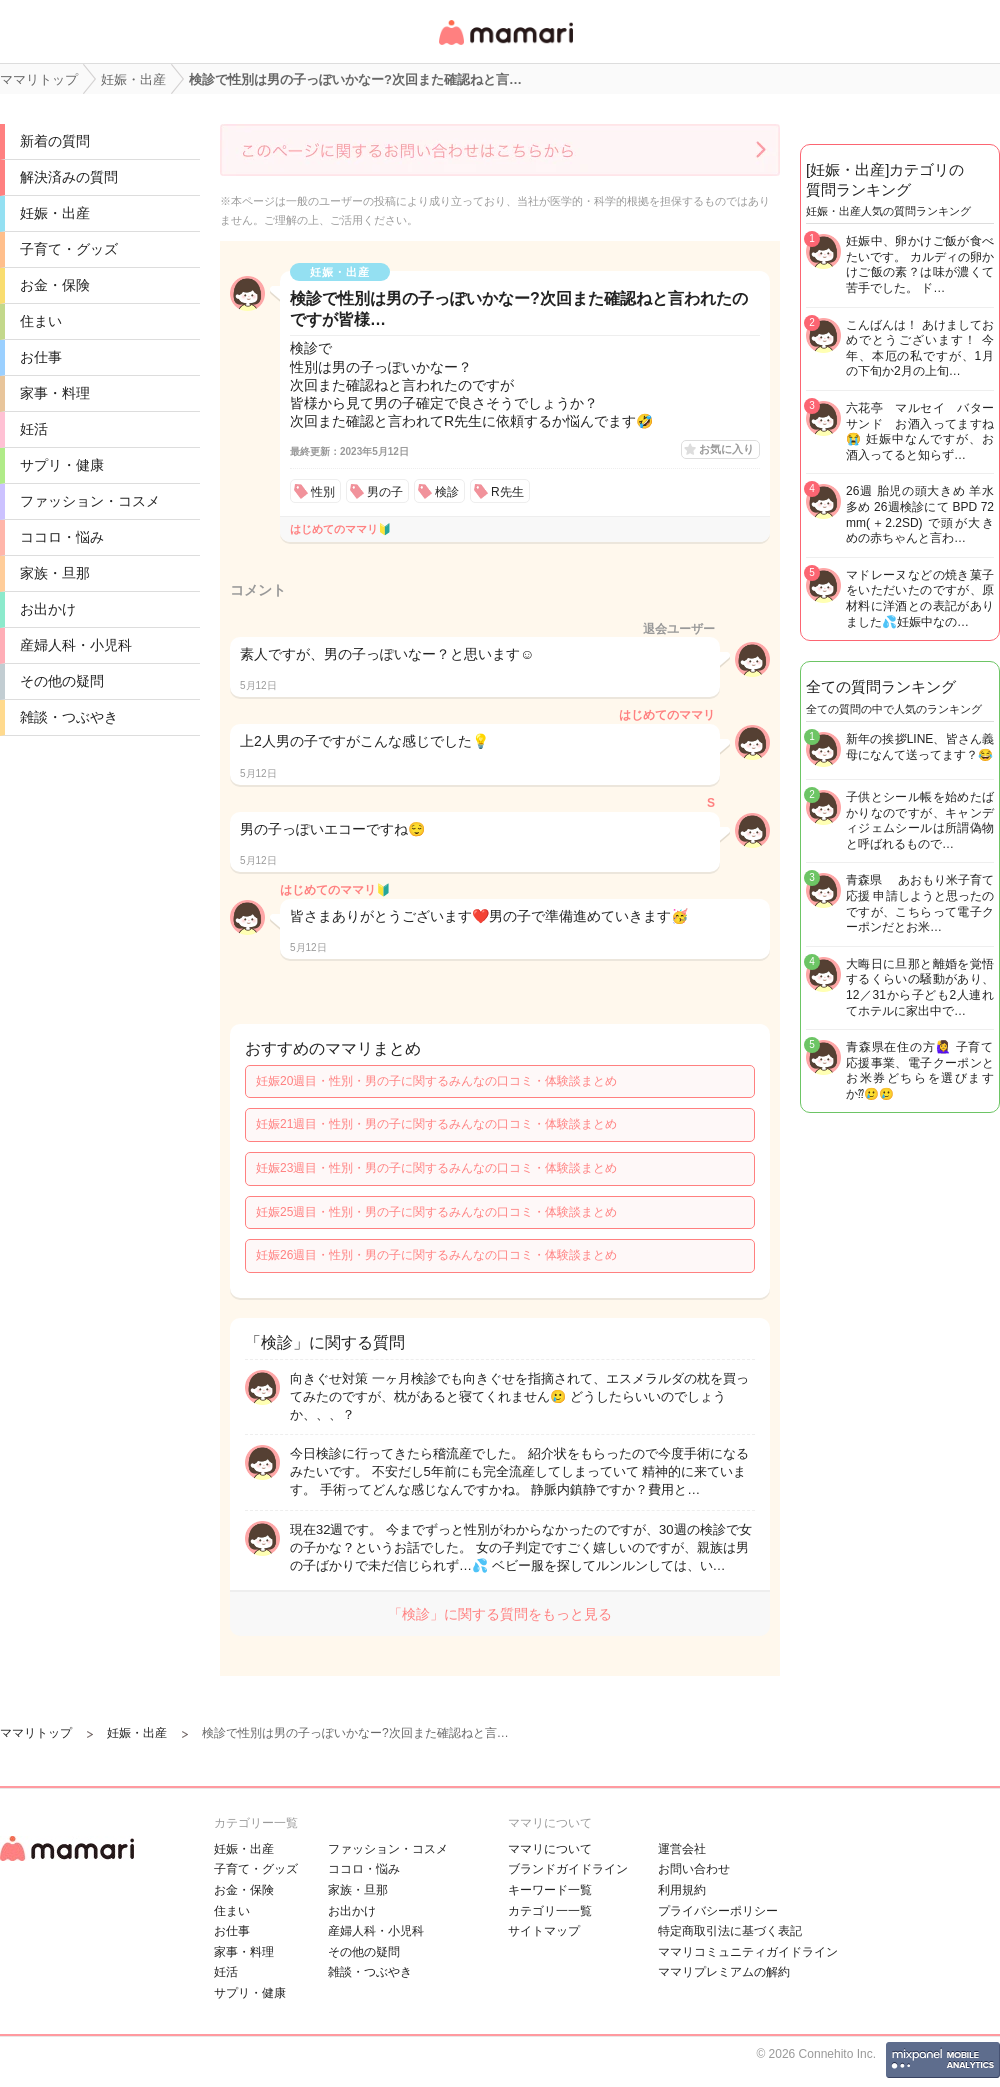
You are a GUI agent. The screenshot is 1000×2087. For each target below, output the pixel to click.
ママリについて (550, 1849)
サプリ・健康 (62, 465)
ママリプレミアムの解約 (724, 1972)
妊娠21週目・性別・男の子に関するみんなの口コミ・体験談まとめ (436, 1124)
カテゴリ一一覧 (550, 1911)
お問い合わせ (694, 1869)
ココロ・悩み (62, 537)
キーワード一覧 (550, 1890)
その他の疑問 (62, 681)
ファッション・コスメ (90, 501)
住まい (41, 321)
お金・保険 (55, 285)
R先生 (507, 492)
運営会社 (682, 1849)
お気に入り (726, 449)
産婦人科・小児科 (76, 645)
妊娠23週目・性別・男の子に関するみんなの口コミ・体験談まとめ (436, 1168)
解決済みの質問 (69, 177)
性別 (323, 492)
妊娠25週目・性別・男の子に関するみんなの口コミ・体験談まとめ (436, 1212)
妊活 (34, 429)
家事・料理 (55, 393)
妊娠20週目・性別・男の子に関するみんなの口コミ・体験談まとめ (436, 1081)
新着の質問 (55, 141)
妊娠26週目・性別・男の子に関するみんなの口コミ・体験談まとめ (436, 1255)
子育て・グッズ (69, 249)
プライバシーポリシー (718, 1911)
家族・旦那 (55, 573)
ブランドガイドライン (568, 1869)
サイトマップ (544, 1931)
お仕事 (41, 357)
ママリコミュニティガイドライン (748, 1952)
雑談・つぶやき (69, 717)
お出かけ (48, 609)
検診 (447, 492)
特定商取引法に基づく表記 (730, 1931)
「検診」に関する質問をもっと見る (500, 1614)
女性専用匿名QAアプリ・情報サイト (505, 46)
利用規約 (682, 1890)
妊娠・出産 (55, 213)
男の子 (385, 492)
